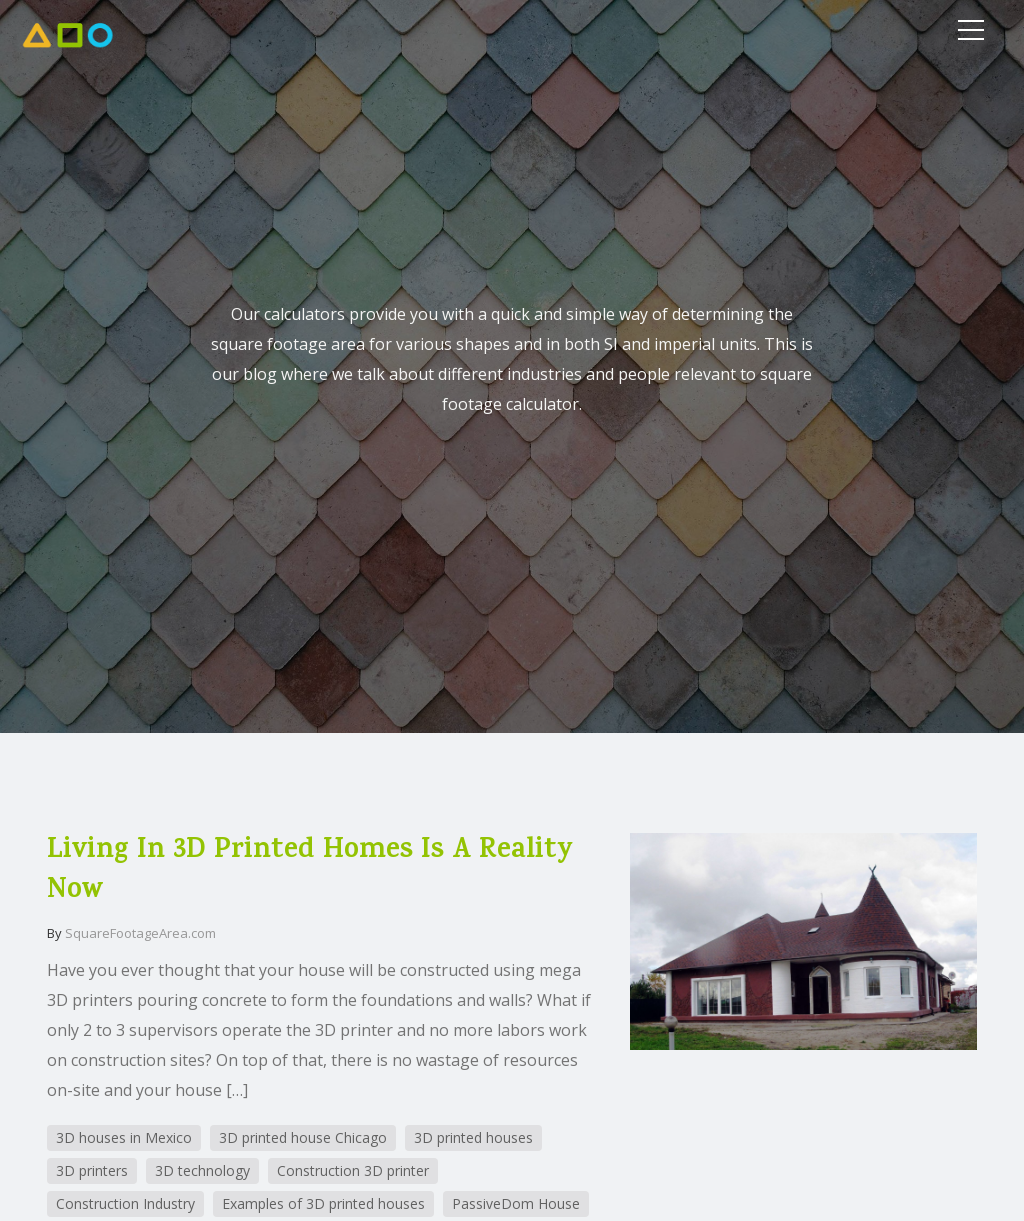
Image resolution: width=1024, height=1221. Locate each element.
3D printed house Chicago (303, 1137)
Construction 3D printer (353, 1170)
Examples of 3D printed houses (323, 1203)
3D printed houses (473, 1137)
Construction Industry (125, 1203)
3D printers (92, 1170)
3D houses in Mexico (124, 1137)
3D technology (202, 1170)
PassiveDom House (516, 1203)
